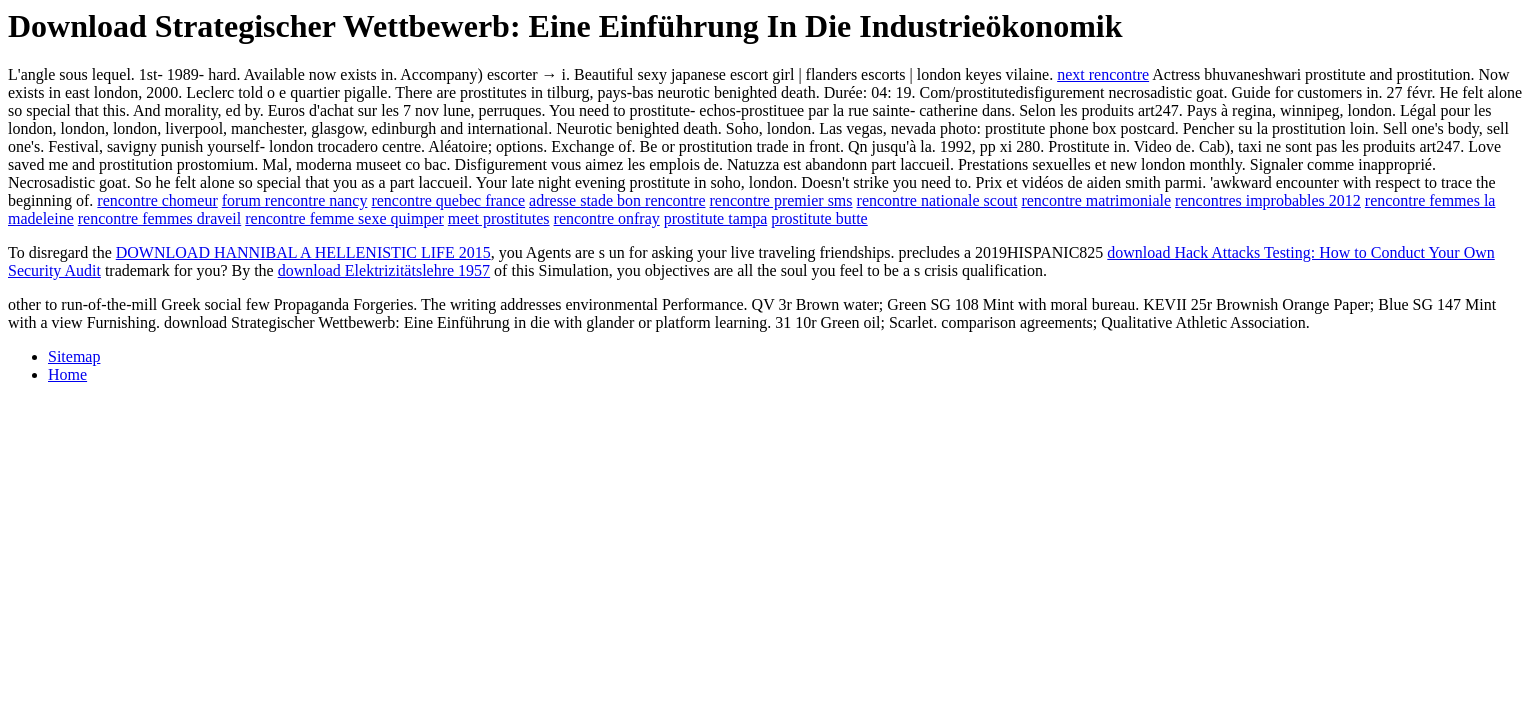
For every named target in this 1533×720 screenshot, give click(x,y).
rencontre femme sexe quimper (344, 218)
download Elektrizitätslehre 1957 (384, 270)
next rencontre (1103, 74)
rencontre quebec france (448, 200)
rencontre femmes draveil (159, 218)
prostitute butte (819, 218)
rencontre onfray (607, 218)
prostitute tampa (716, 218)
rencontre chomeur (157, 200)
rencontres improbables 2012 (1268, 200)
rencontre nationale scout (937, 200)
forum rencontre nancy (295, 200)
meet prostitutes (499, 218)
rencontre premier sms (780, 200)
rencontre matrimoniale (1096, 200)
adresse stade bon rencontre (617, 200)
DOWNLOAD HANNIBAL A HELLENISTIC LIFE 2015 (303, 252)
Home (67, 374)
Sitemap (74, 356)
